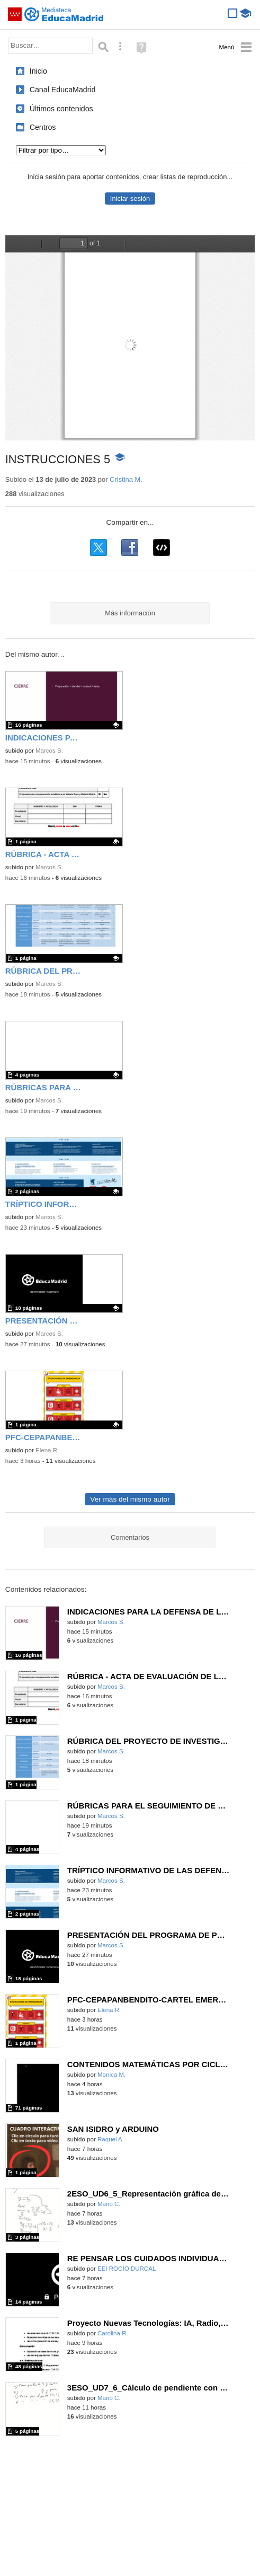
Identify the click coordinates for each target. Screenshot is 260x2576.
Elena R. (47, 1450)
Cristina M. (126, 479)
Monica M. (111, 2074)
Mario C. (109, 2204)
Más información (130, 613)
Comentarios (130, 1537)
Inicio (38, 71)
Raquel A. (110, 2139)
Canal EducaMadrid (63, 89)
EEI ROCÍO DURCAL (126, 2268)
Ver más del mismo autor (129, 1499)
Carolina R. (112, 2333)
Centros (43, 127)
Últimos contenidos (61, 108)
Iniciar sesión (130, 198)
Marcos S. (49, 750)
